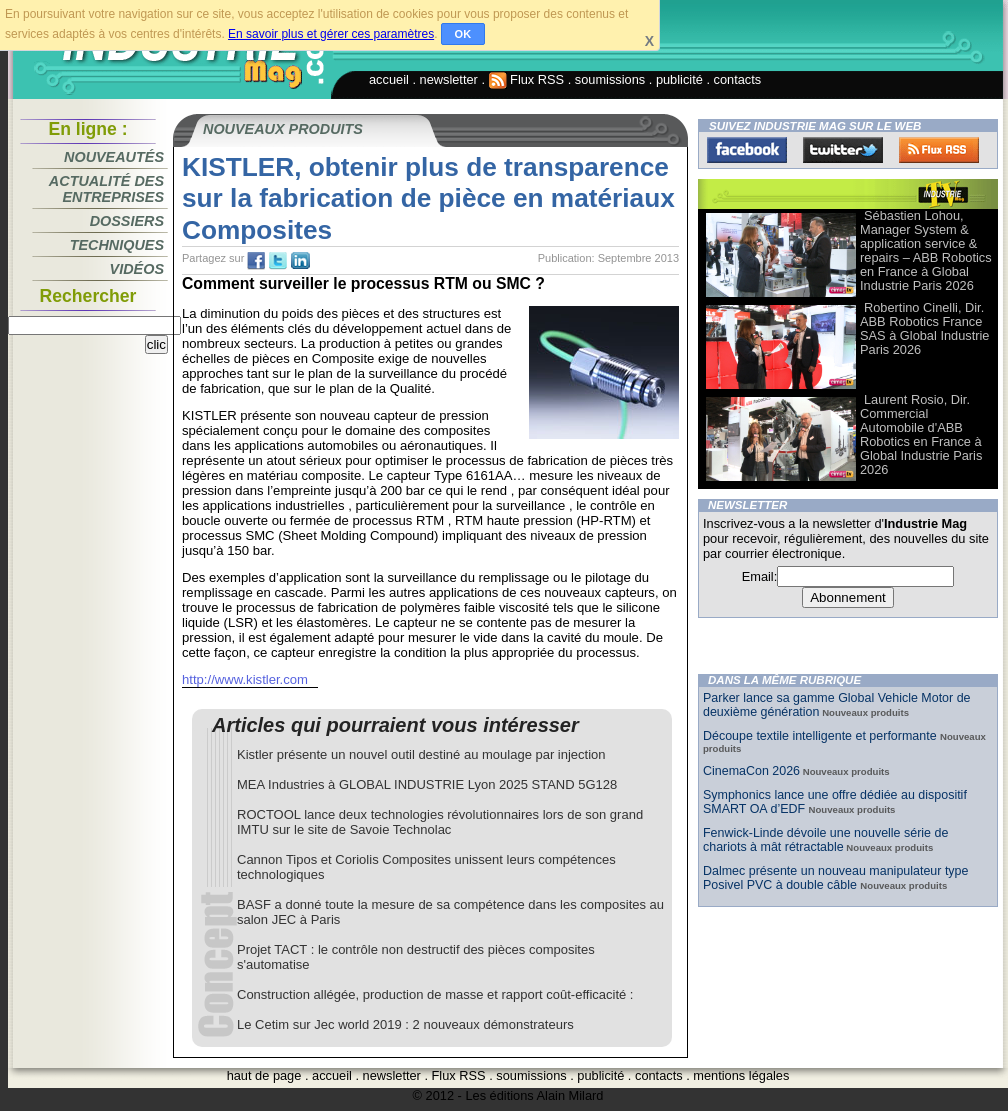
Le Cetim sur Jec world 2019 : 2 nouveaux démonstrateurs (405, 1024)
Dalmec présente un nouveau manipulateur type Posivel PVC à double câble (835, 878)
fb (256, 261)
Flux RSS (527, 79)
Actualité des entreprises (106, 189)
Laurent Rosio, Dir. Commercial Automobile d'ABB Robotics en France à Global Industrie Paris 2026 (921, 434)
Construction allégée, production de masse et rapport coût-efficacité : (435, 994)
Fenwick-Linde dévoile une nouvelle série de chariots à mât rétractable (825, 840)
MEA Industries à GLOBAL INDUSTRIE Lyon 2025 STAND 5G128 (427, 784)
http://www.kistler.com (245, 679)
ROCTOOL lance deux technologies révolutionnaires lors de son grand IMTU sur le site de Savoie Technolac (440, 822)
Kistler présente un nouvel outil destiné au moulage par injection (421, 754)
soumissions (610, 79)
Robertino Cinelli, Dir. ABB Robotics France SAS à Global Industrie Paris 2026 (924, 328)
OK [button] (463, 34)
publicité (679, 79)
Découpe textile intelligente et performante (821, 736)
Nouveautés (114, 157)
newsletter (449, 79)
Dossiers (127, 221)
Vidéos (137, 269)
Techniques (117, 245)
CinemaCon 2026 (751, 771)
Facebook (747, 150)
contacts (738, 79)
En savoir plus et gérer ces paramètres (331, 34)
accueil (389, 79)
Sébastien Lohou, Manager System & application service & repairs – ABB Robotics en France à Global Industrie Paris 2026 (926, 250)
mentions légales (741, 1075)
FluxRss (939, 150)
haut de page (264, 1075)
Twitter (843, 150)
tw (278, 261)
